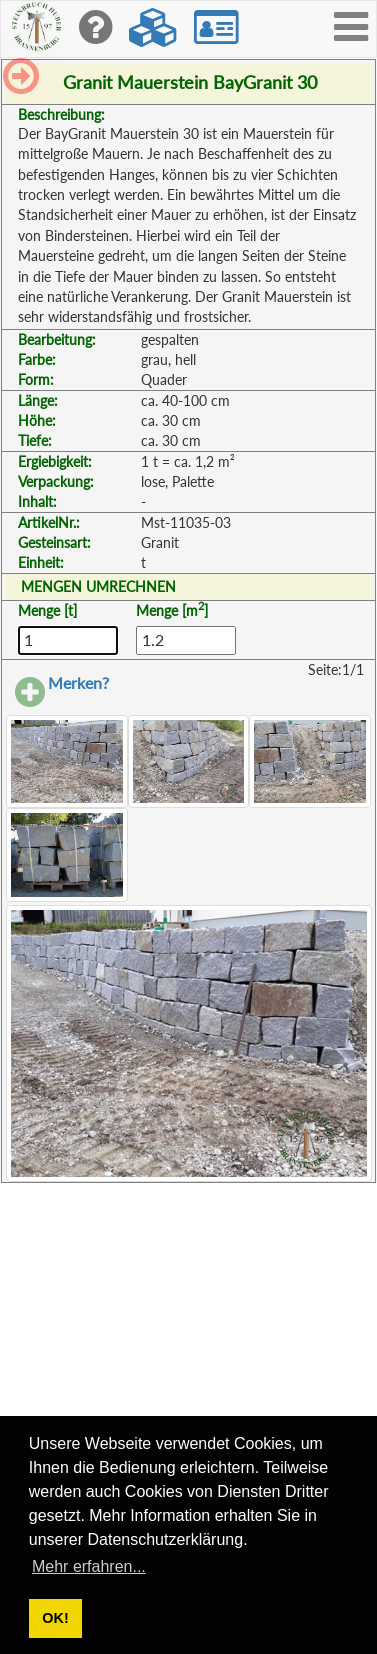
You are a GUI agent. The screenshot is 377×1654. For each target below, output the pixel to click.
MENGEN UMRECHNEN (98, 586)
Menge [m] (172, 610)
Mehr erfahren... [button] (89, 1566)
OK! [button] (55, 1618)
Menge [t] (47, 610)
